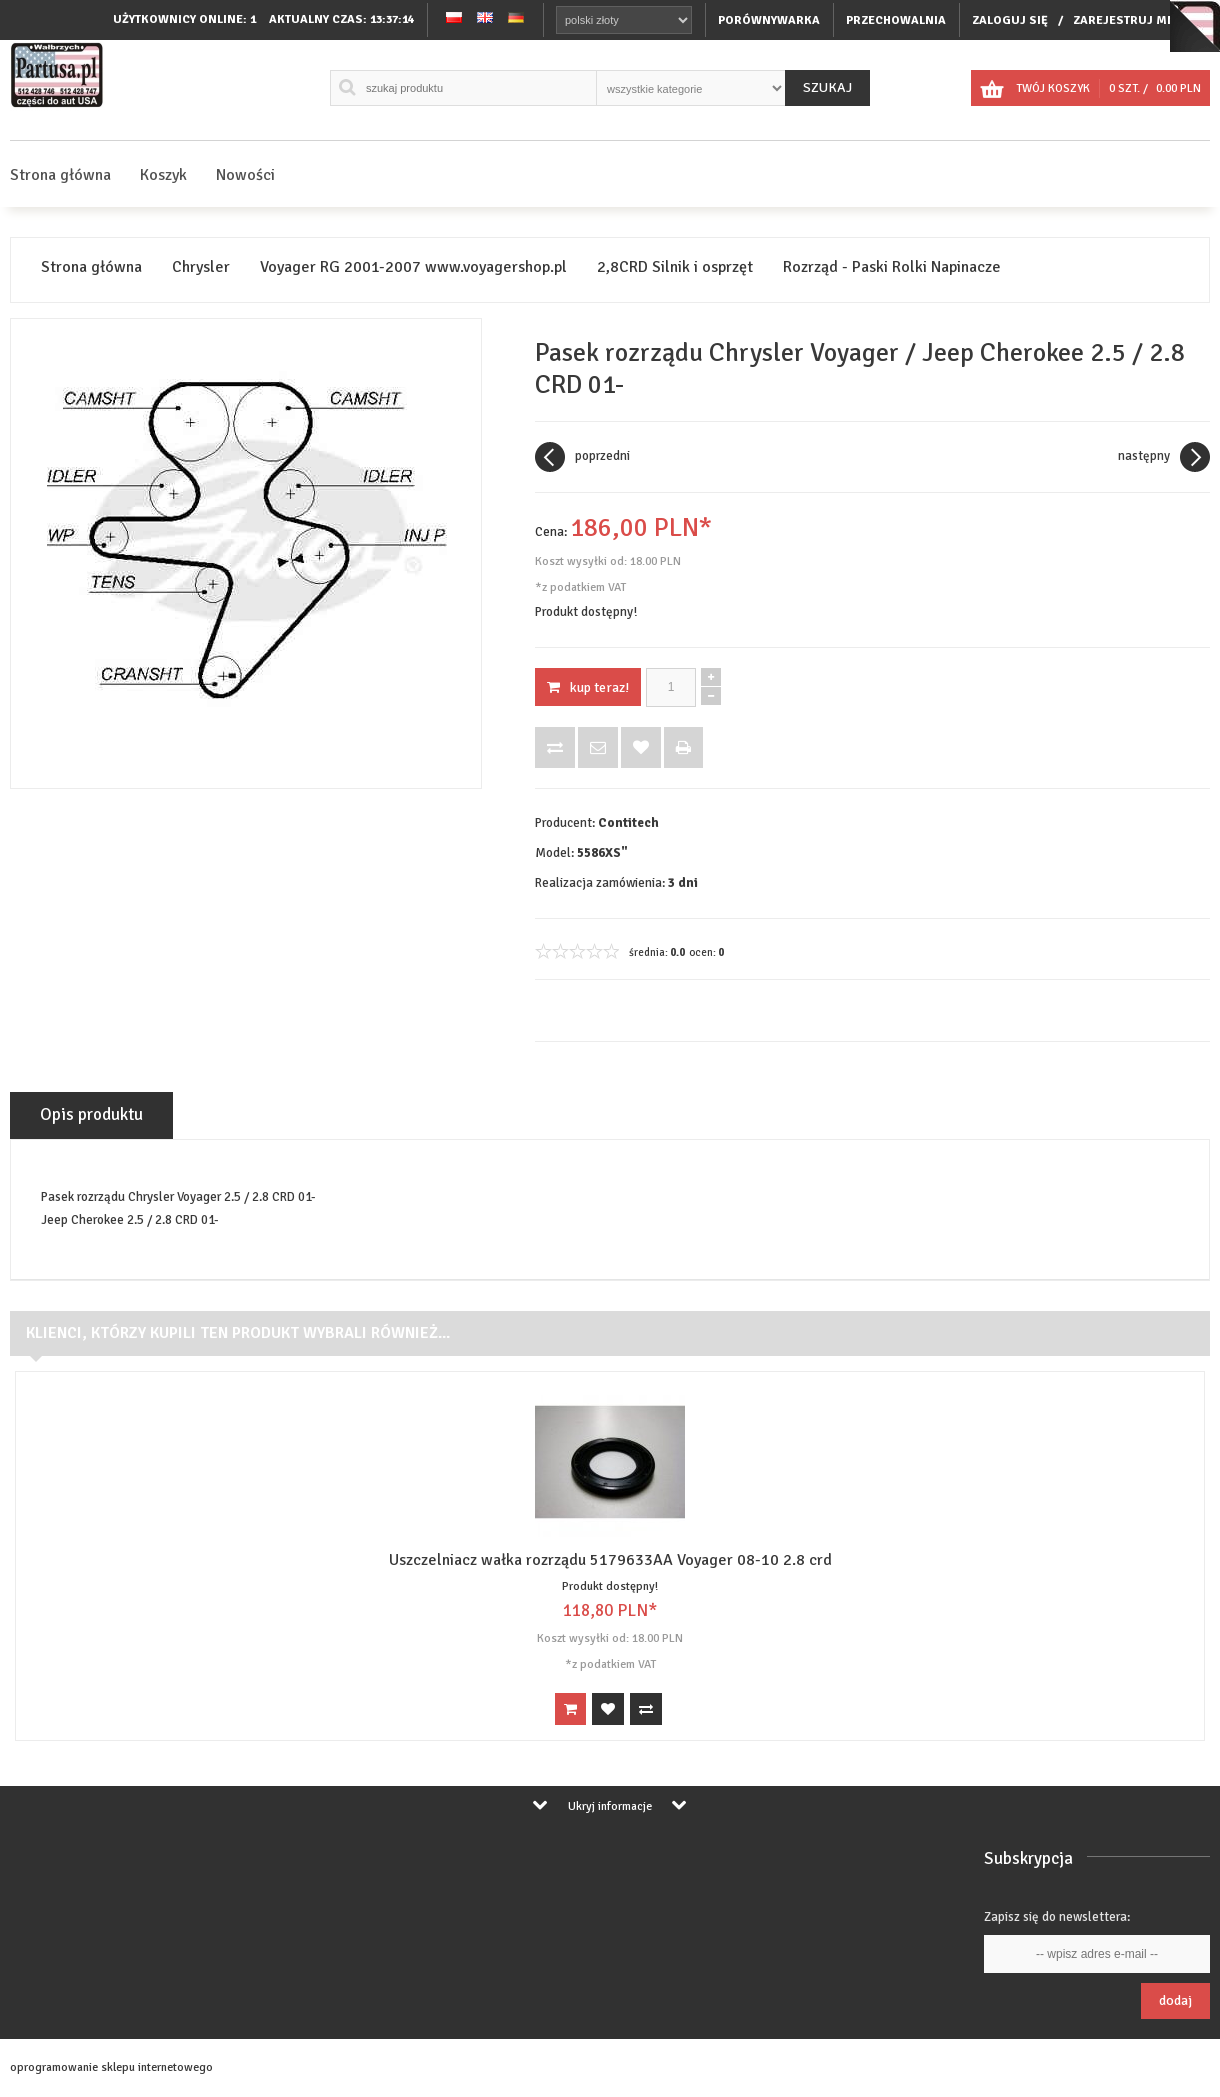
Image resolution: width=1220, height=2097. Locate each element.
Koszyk (163, 175)
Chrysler (201, 267)
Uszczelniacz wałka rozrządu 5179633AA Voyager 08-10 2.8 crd (610, 1560)
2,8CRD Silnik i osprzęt (675, 267)
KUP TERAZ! (588, 687)
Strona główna (60, 175)
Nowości (245, 175)
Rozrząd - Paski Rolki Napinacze (892, 267)
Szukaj (827, 87)
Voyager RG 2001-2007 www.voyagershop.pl (413, 267)
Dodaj (1175, 2000)
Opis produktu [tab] (91, 1114)
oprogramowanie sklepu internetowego (111, 2067)
